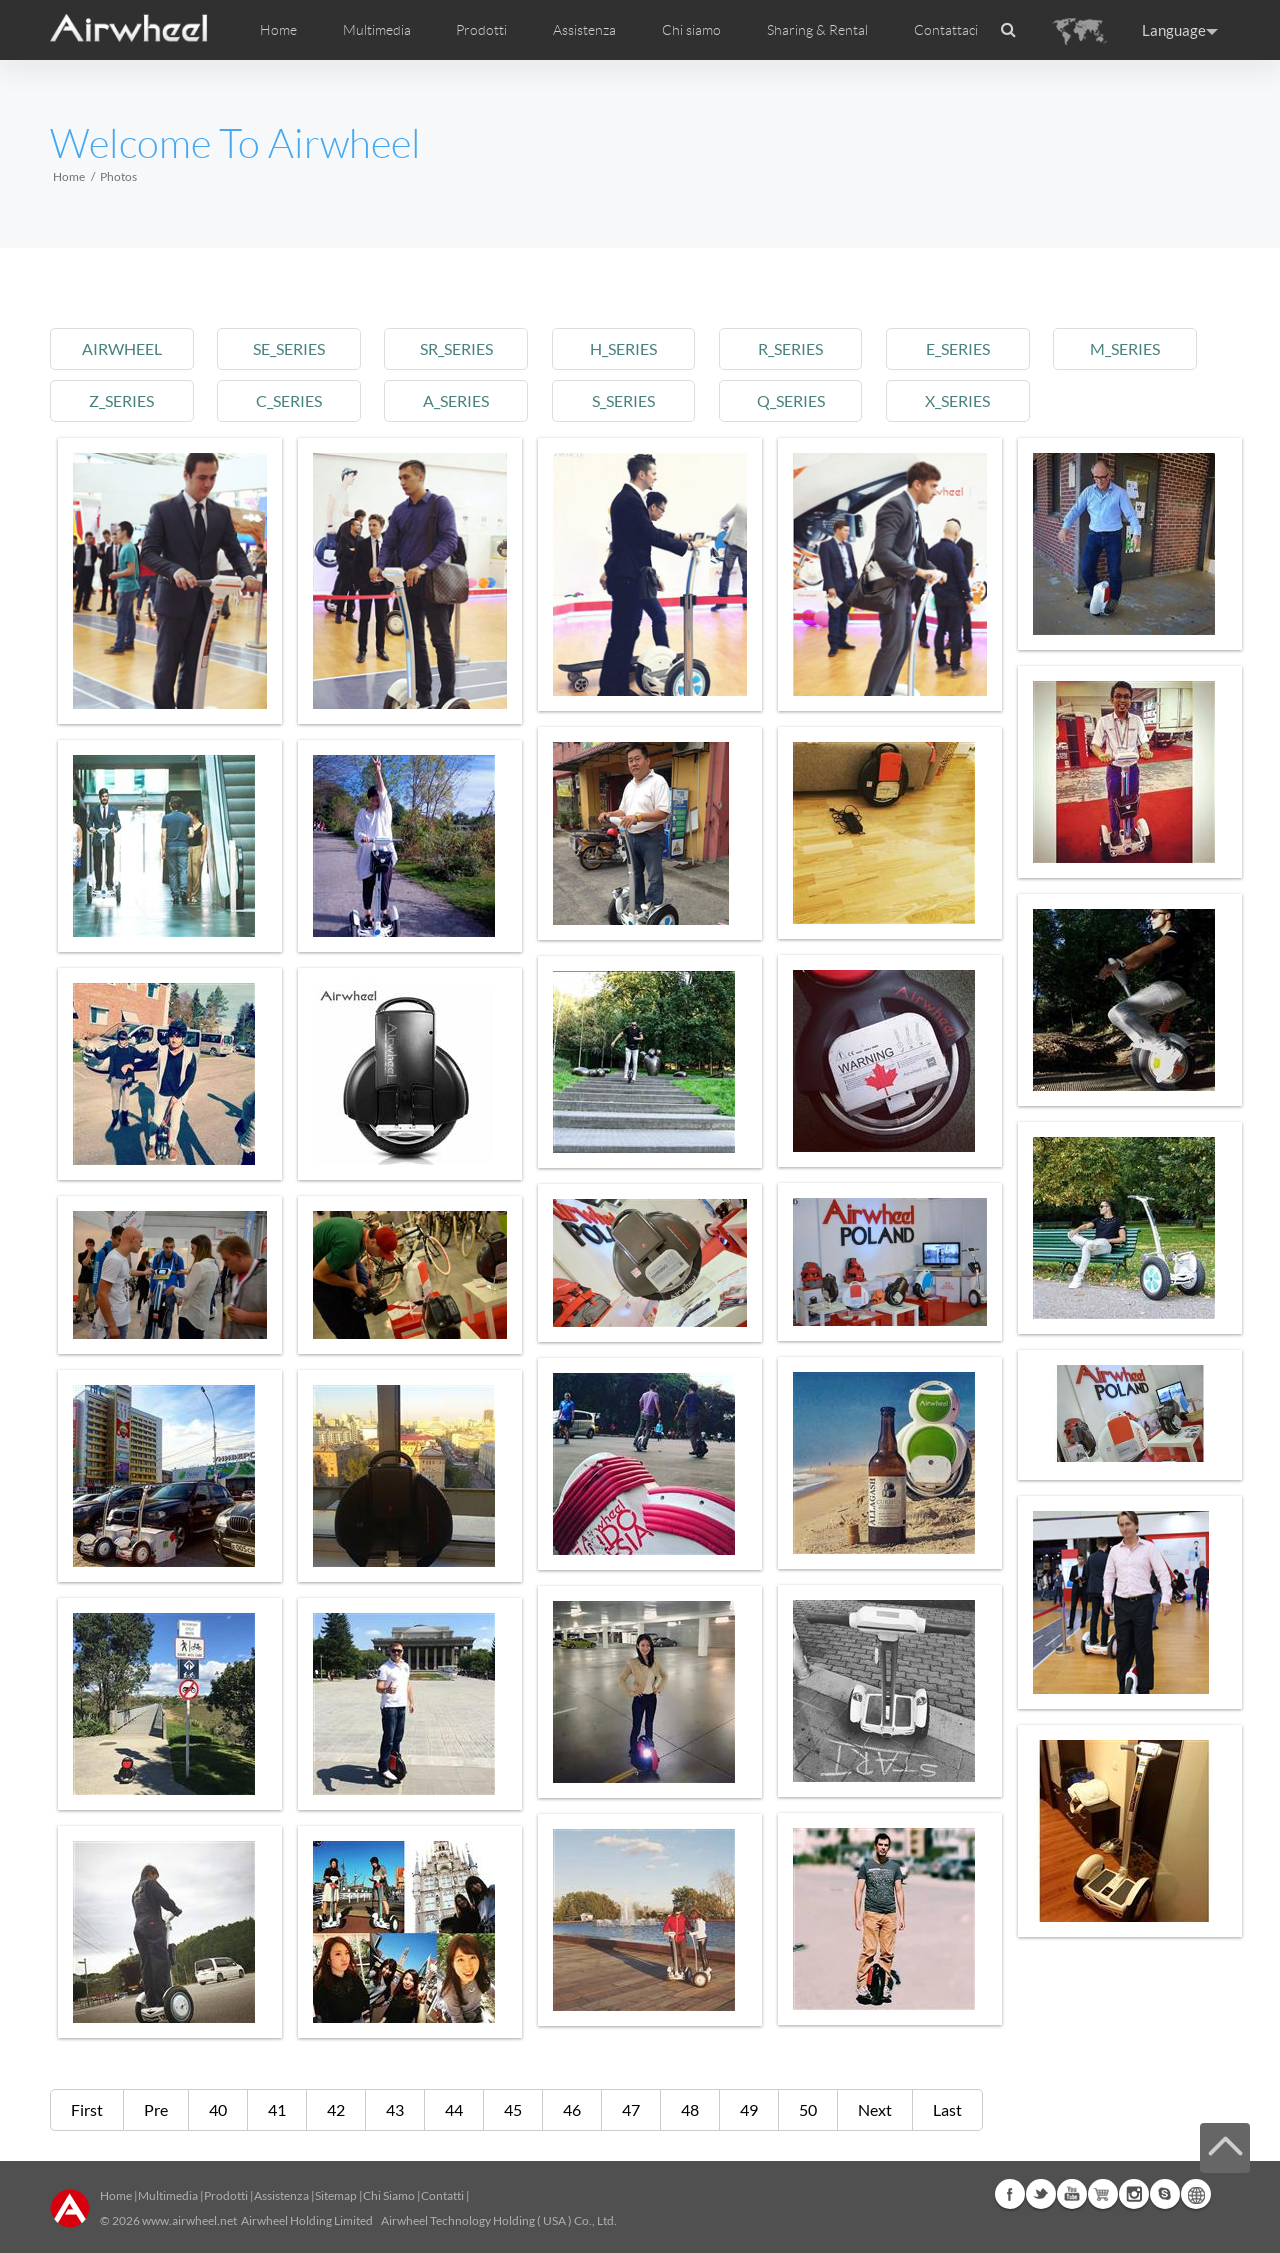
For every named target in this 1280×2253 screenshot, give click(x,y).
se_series (289, 348)
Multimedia (168, 2195)
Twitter (1041, 2194)
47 (631, 2109)
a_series (456, 400)
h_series (623, 348)
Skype (1165, 2194)
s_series (623, 400)
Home (278, 30)
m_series (1125, 348)
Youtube (1072, 2194)
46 (572, 2109)
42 (336, 2109)
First (87, 2109)
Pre (156, 2109)
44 (454, 2109)
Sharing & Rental (817, 30)
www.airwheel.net (189, 2220)
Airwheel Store (1103, 2194)
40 (218, 2109)
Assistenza (584, 30)
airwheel (122, 348)
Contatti (442, 2195)
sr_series (456, 348)
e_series (958, 348)
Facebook (1010, 2194)
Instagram (1134, 2194)
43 (395, 2109)
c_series (289, 400)
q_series (791, 400)
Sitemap (336, 2195)
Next (875, 2109)
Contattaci (946, 30)
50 (808, 2109)
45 (513, 2109)
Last (947, 2109)
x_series (957, 400)
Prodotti (481, 30)
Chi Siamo (389, 2195)
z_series (121, 400)
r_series (790, 348)
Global (1196, 2194)
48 (690, 2109)
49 (749, 2109)
